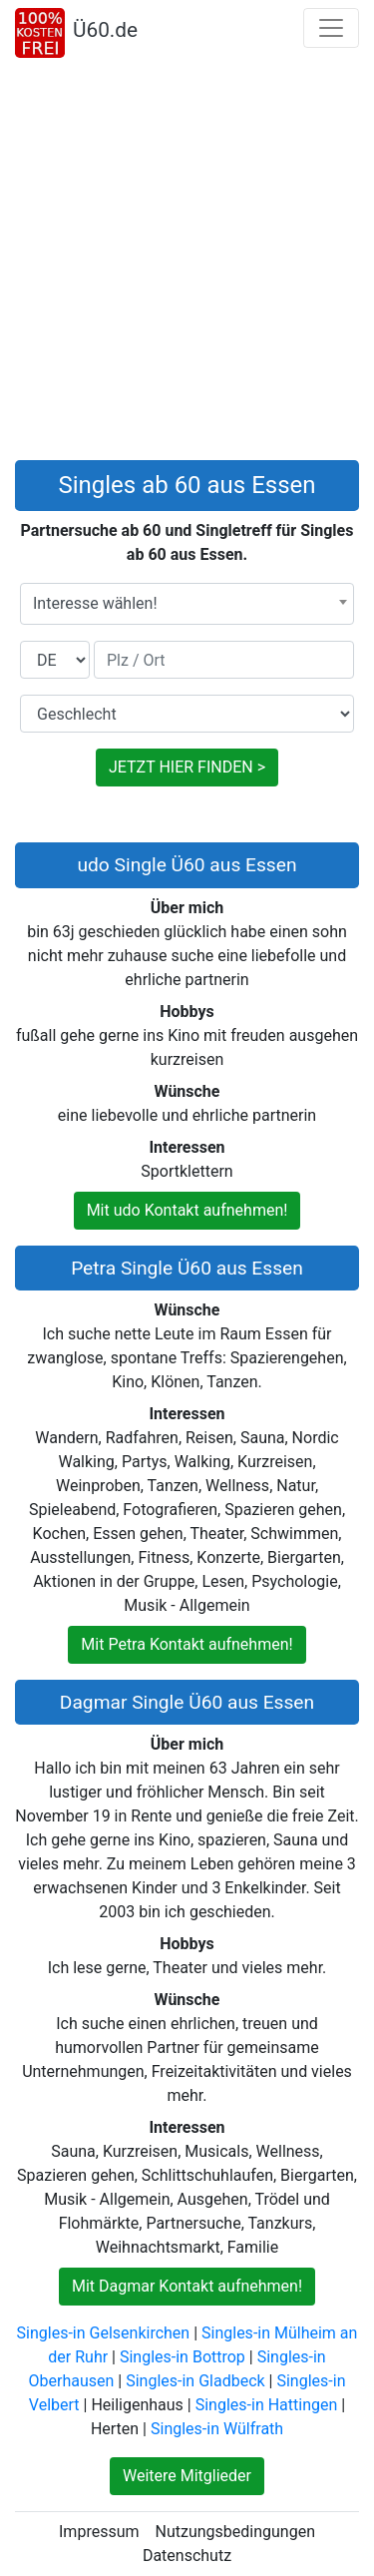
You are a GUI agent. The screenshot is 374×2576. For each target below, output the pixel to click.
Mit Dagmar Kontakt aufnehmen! (187, 2286)
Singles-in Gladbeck (195, 2380)
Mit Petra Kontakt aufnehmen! (186, 1644)
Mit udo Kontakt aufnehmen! (187, 1210)
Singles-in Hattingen (266, 2404)
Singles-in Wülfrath (217, 2428)
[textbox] (187, 604)
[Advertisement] (187, 263)
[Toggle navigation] (331, 28)
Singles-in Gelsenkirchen (103, 2332)
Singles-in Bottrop (182, 2356)
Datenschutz (187, 2555)
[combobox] (187, 604)
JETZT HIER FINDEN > (187, 767)
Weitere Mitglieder (187, 2475)
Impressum (99, 2531)
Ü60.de (105, 30)
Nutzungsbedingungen (235, 2531)
